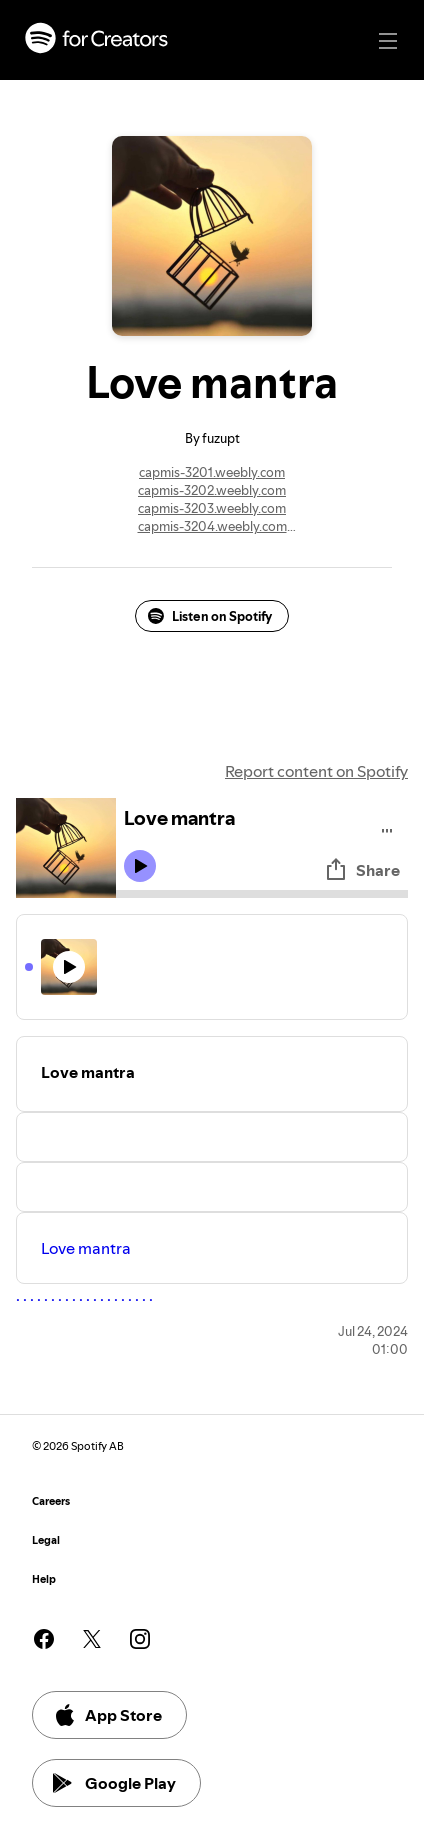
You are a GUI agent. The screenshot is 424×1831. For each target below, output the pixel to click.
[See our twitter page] (92, 1639)
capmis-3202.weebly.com (212, 490)
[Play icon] (140, 866)
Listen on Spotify (210, 616)
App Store (107, 1715)
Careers (51, 1501)
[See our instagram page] (140, 1639)
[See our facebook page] (44, 1639)
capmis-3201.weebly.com (212, 472)
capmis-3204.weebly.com (212, 526)
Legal (46, 1540)
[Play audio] (387, 827)
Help (44, 1579)
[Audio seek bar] (262, 894)
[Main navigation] (388, 41)
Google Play (114, 1783)
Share (362, 870)
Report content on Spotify (316, 771)
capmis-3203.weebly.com (212, 508)
